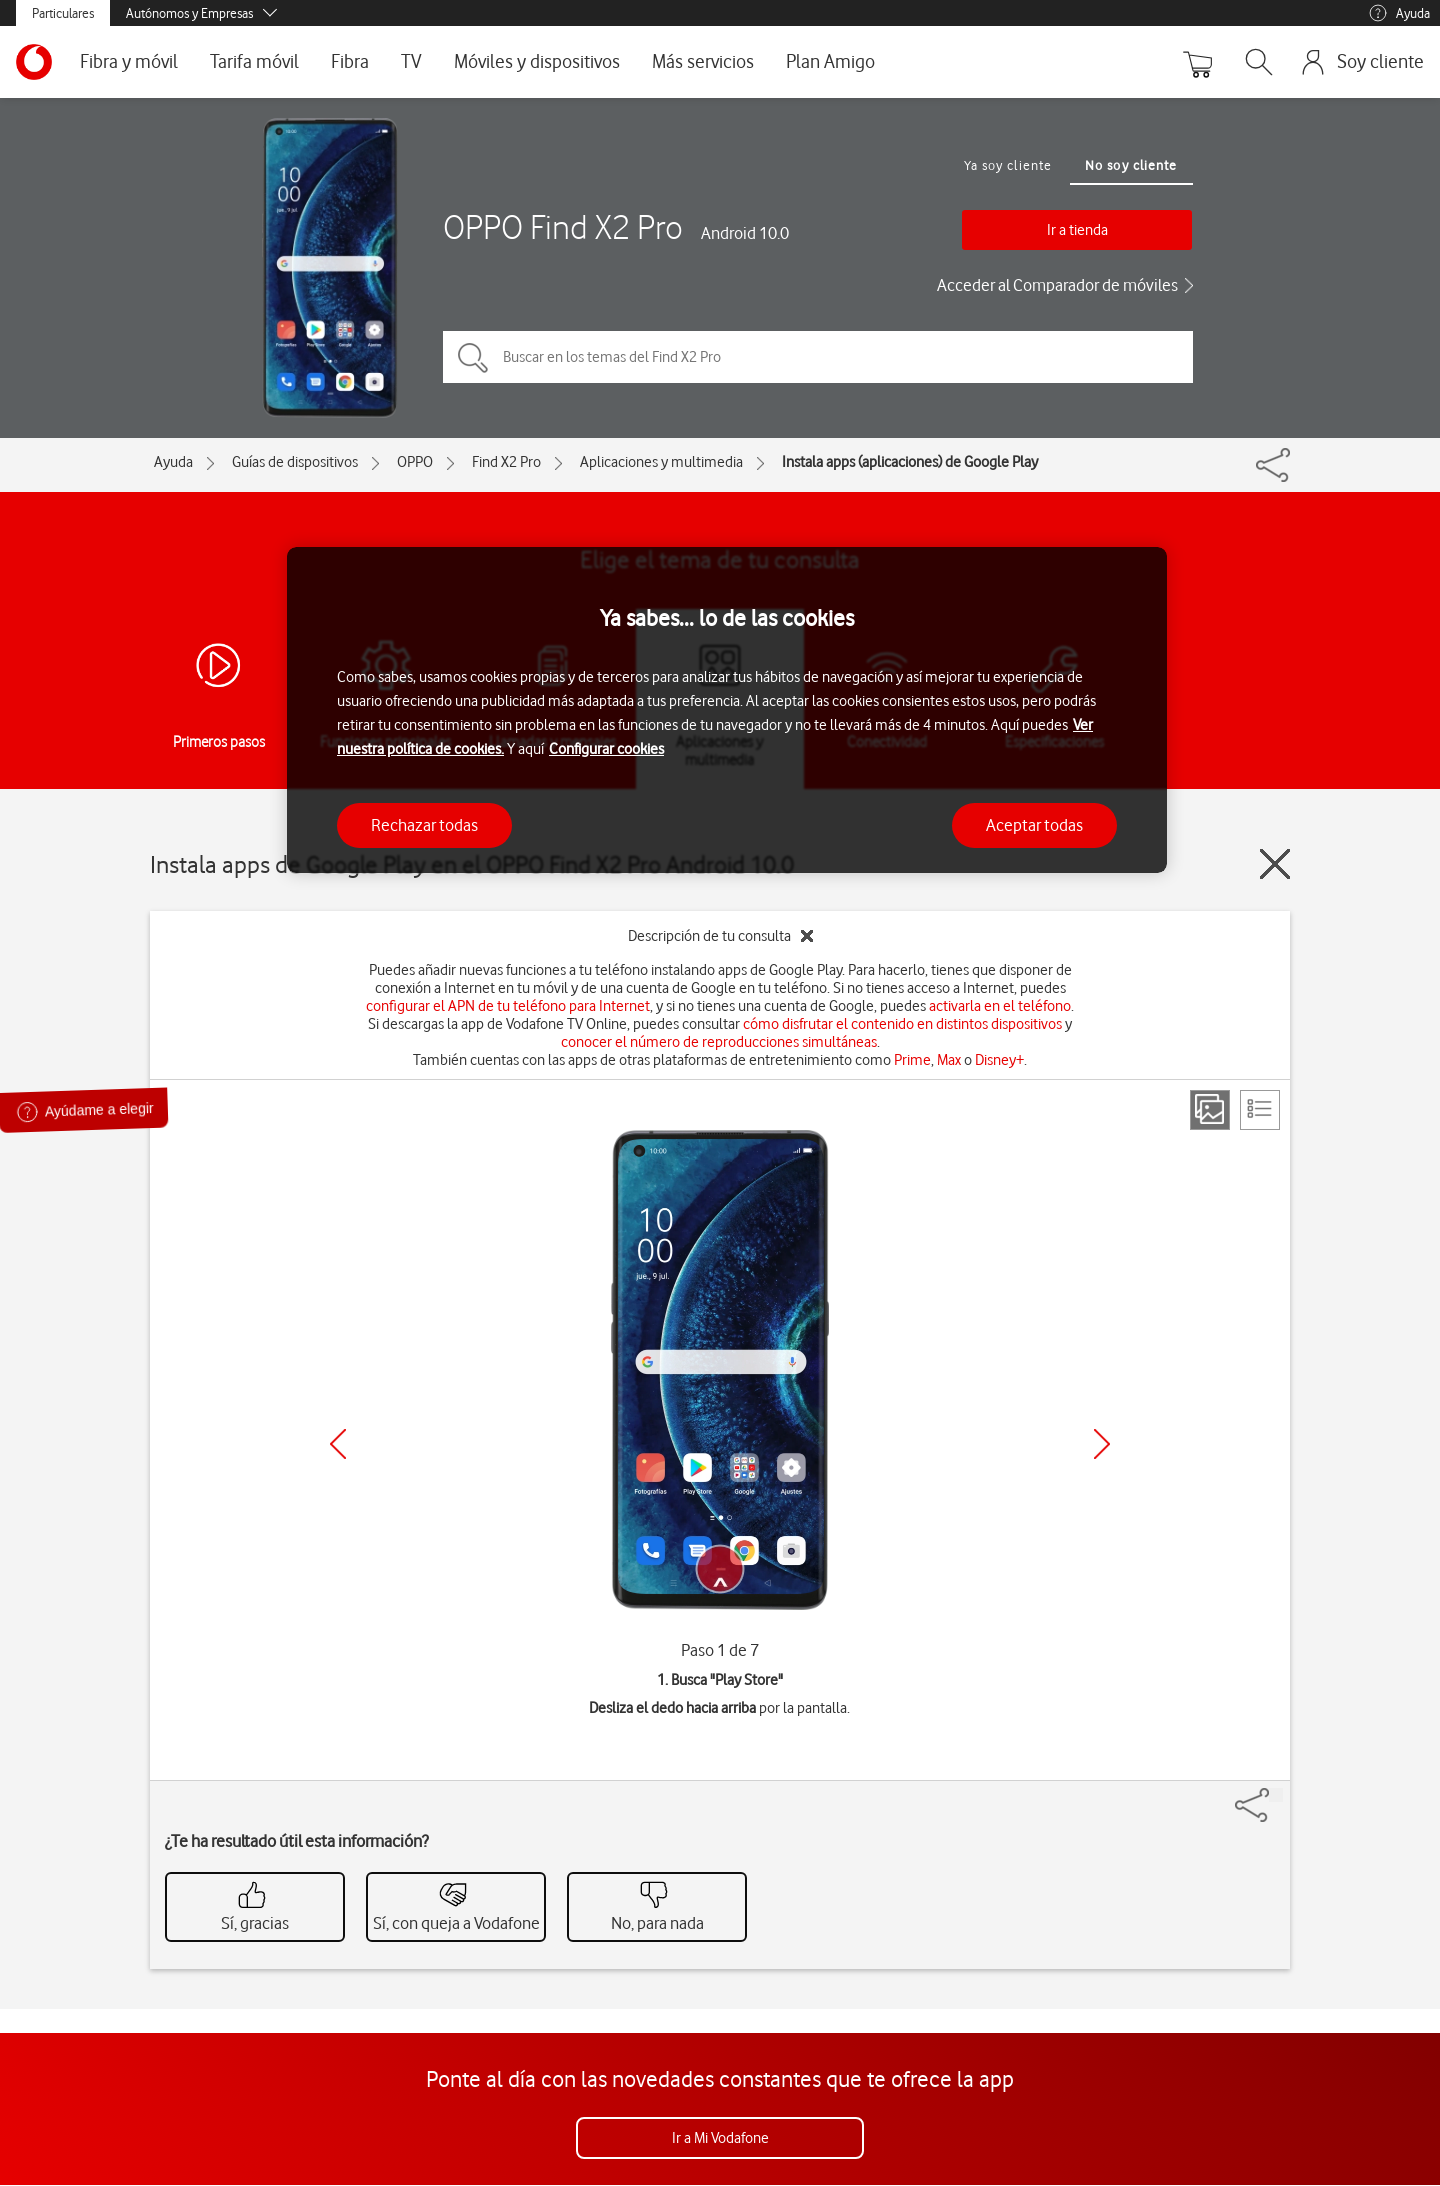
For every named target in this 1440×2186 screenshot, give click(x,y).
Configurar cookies (606, 749)
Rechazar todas (424, 825)
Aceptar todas (1034, 825)
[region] (727, 710)
